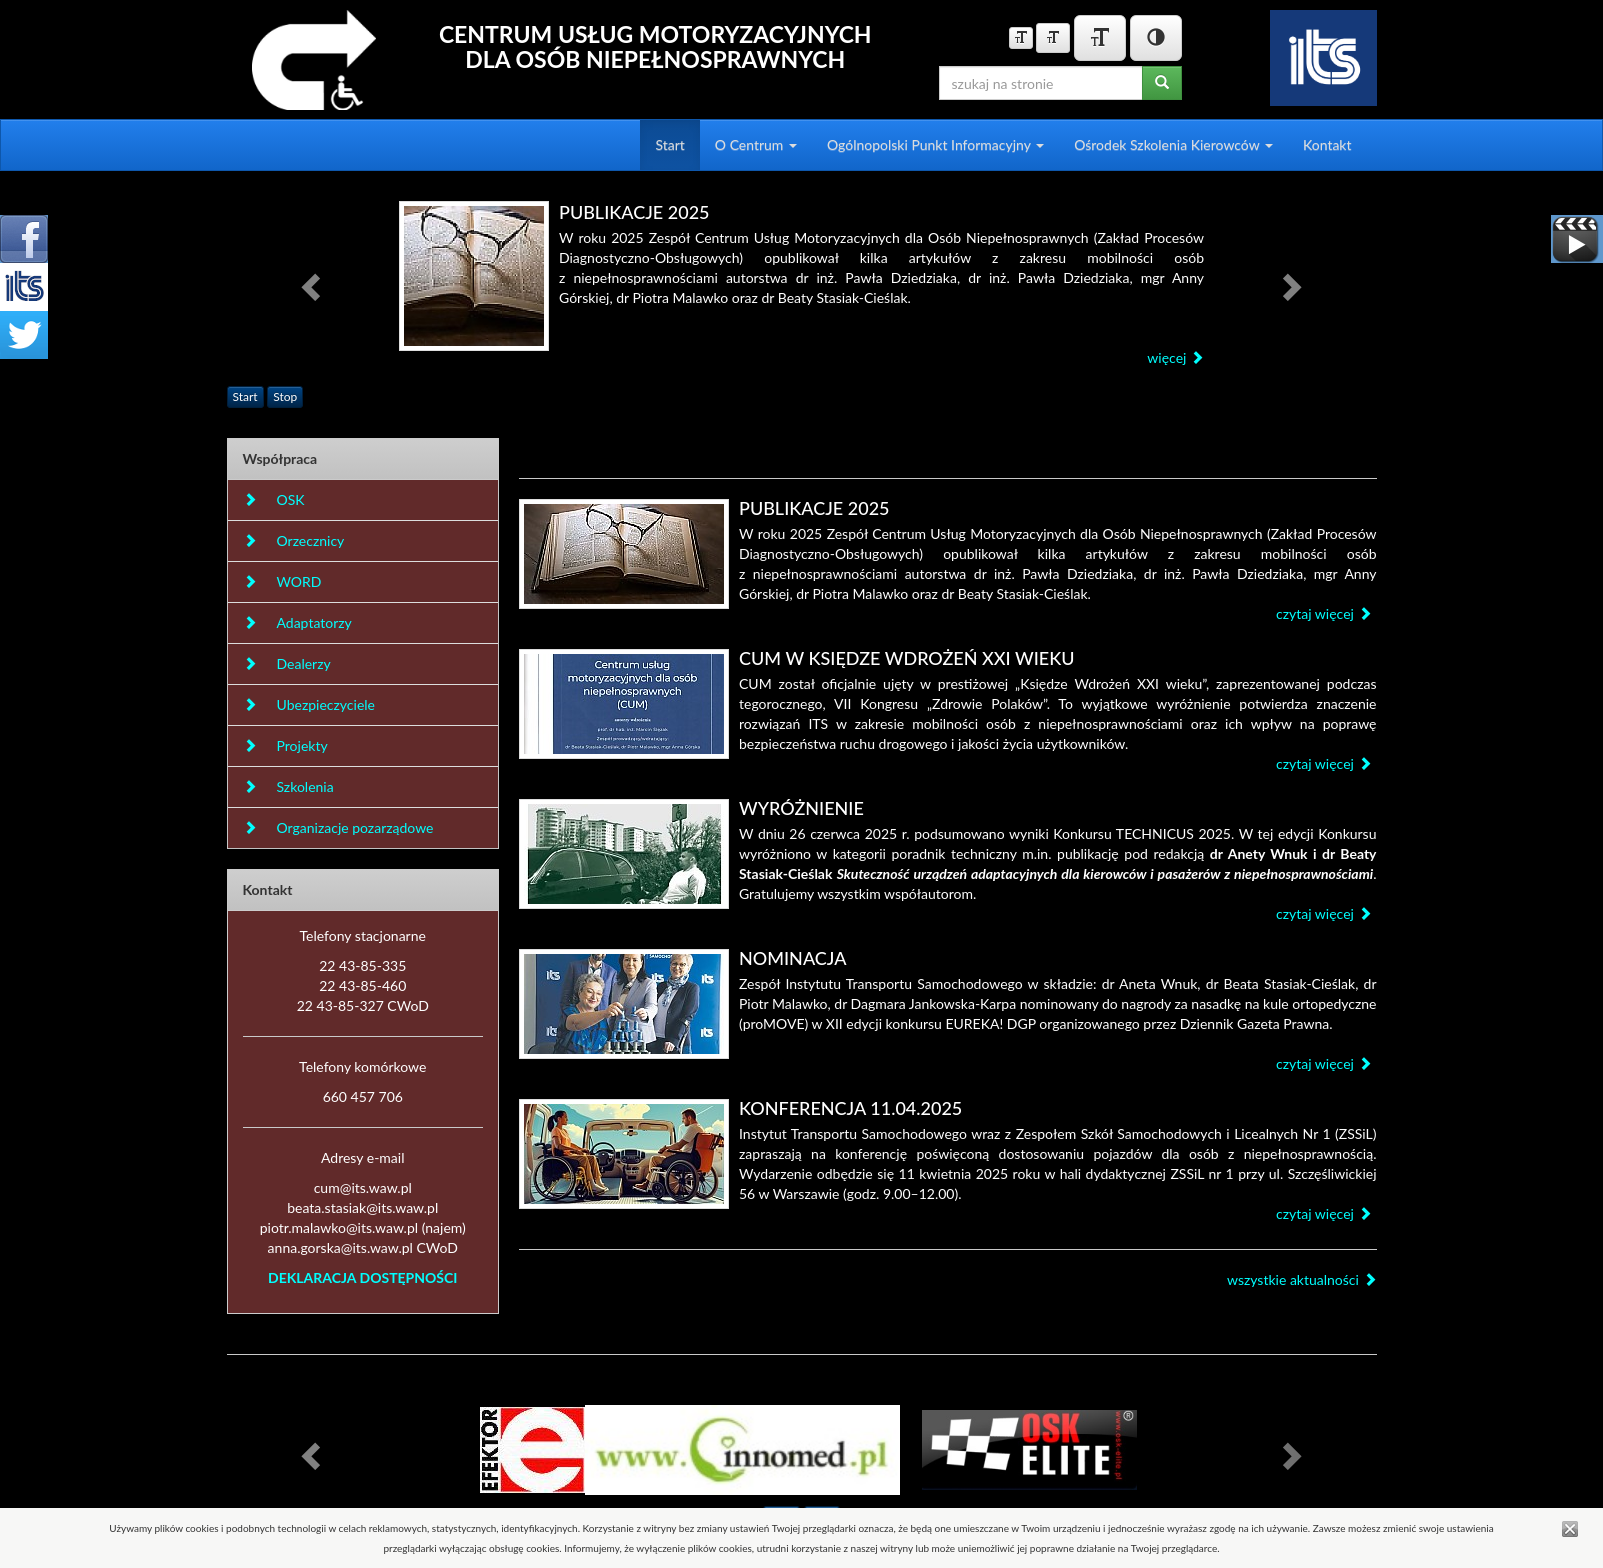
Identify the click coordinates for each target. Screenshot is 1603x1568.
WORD (282, 581)
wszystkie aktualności (1302, 1279)
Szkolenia (288, 786)
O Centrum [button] (756, 144)
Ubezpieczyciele (309, 704)
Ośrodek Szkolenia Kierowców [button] (1173, 144)
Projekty (285, 745)
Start (669, 144)
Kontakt (1327, 144)
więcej (1175, 357)
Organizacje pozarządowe (338, 827)
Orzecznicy (294, 540)
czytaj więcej (1324, 613)
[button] (313, 286)
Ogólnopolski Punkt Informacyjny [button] (935, 144)
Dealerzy (287, 663)
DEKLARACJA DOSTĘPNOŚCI (362, 1277)
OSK (274, 499)
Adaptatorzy (297, 622)
